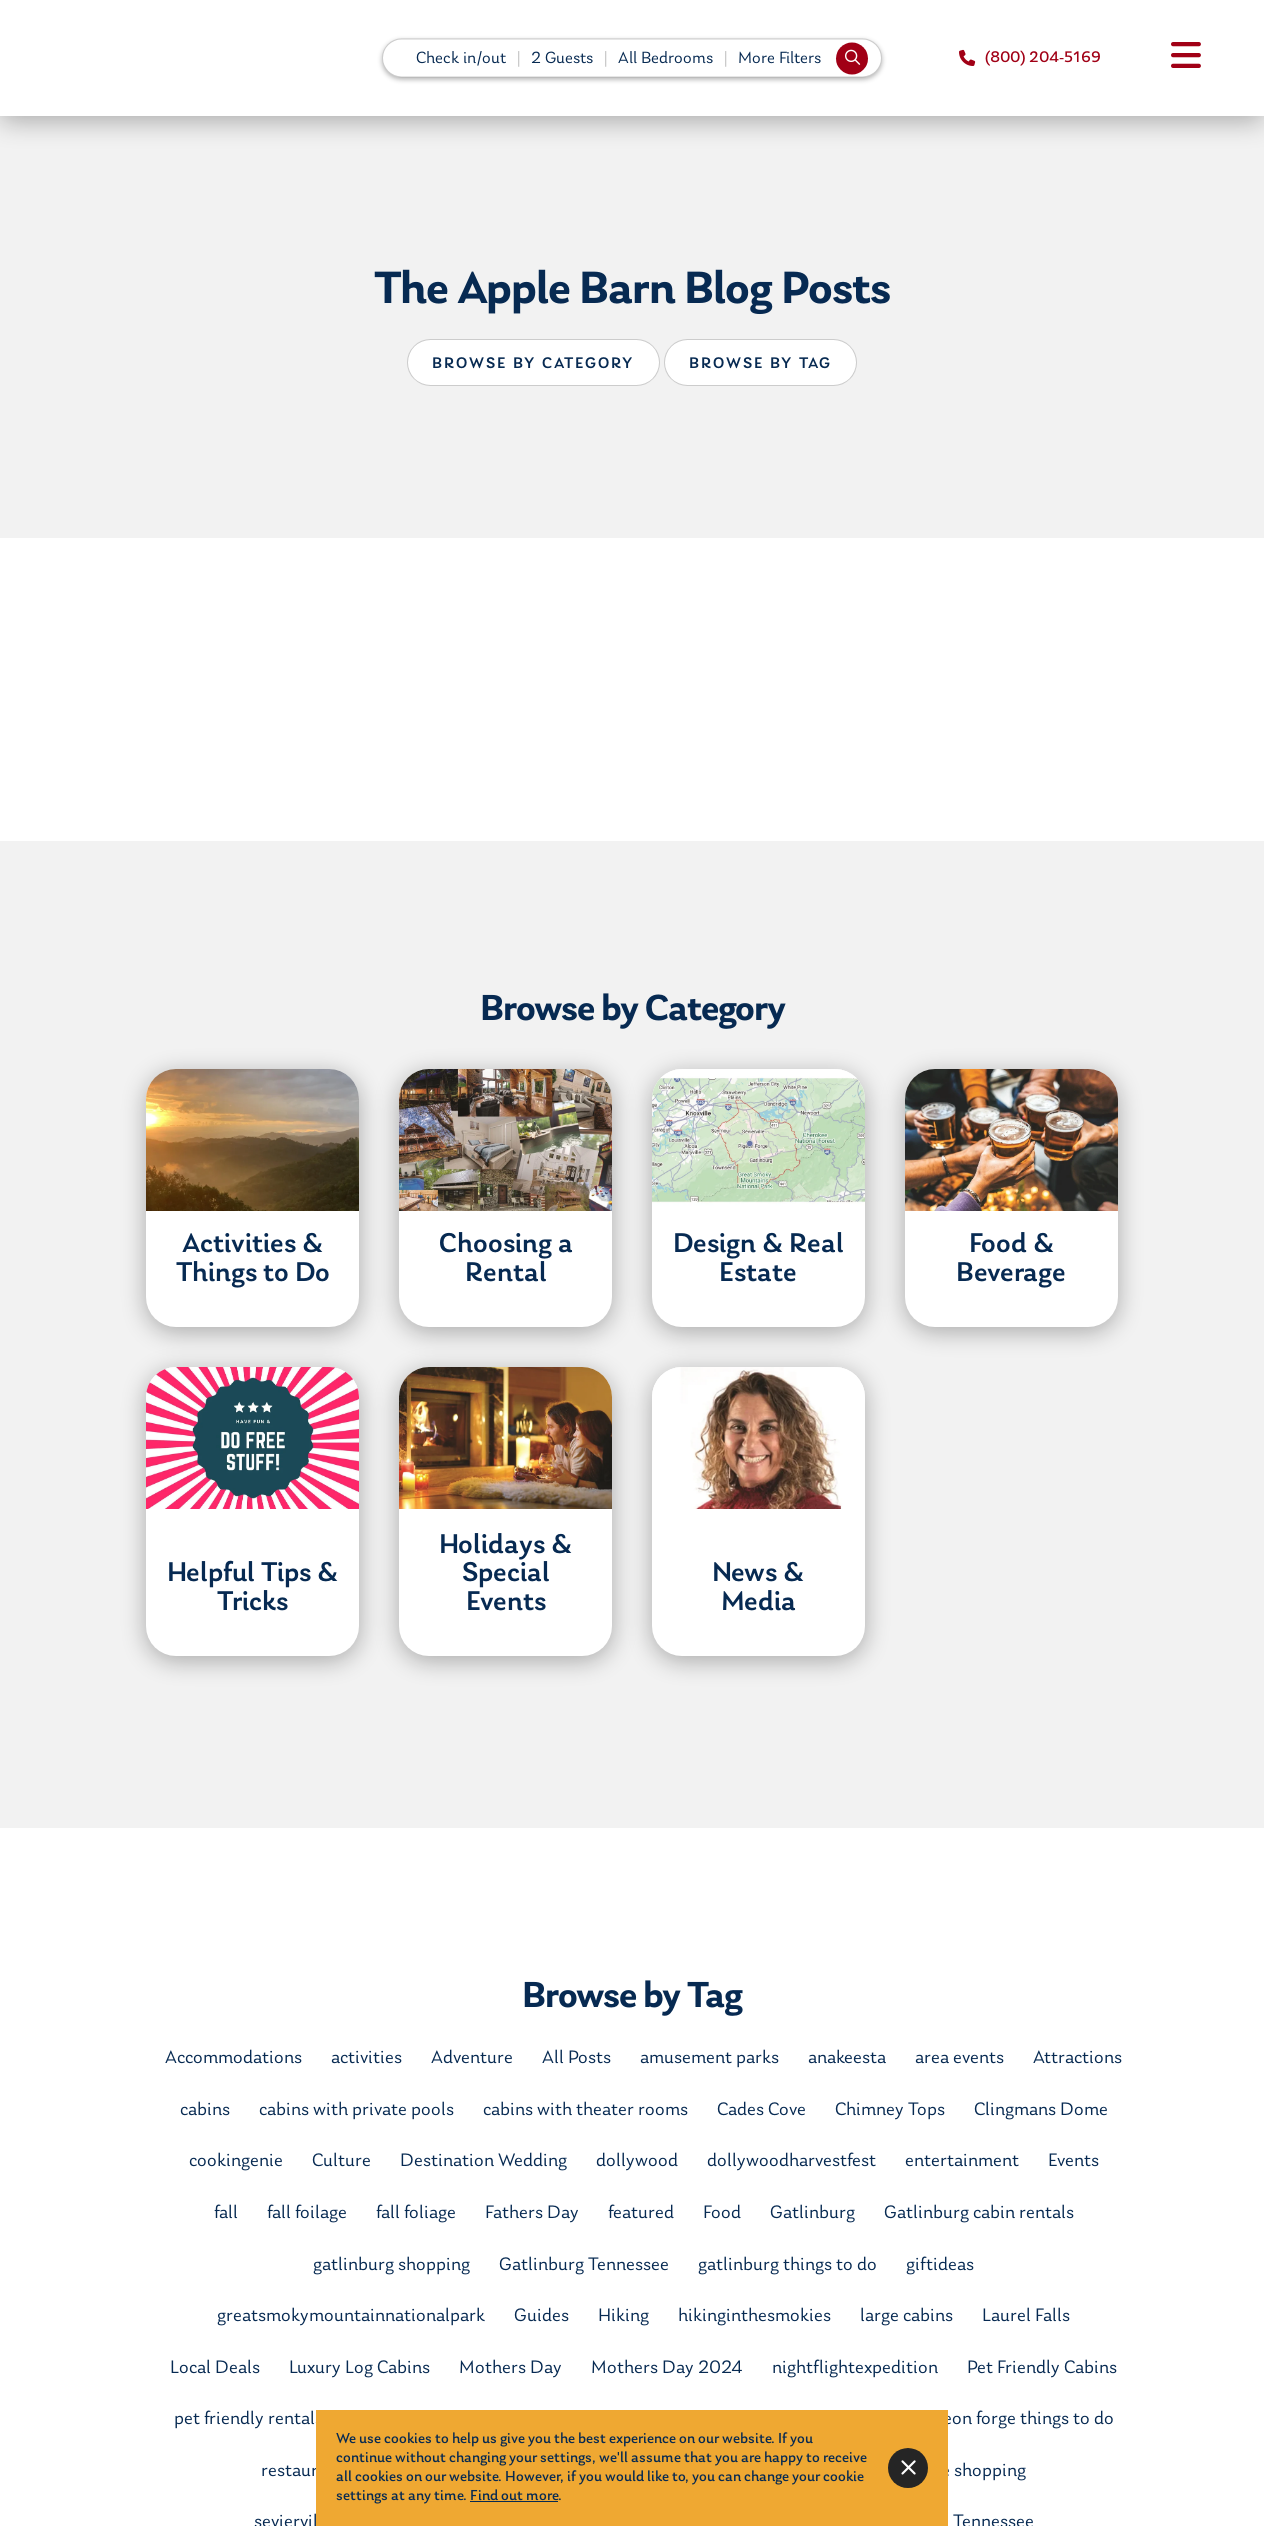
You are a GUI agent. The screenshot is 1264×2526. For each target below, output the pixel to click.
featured (641, 2213)
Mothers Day (510, 2368)
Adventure (472, 2058)
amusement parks (709, 2058)
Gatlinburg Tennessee (584, 2265)
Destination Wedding (483, 2161)
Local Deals (215, 2368)
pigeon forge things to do (1016, 2419)
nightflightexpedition (855, 2368)
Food (722, 2213)
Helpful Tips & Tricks (252, 1588)
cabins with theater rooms (585, 2110)
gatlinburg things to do (787, 2265)
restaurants (306, 2471)
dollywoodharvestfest (791, 2161)
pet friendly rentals (248, 2419)
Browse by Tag (760, 364)
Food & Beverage (1011, 1259)
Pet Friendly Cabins (1042, 2368)
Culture (341, 2161)
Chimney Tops (890, 2110)
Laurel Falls (1026, 2316)
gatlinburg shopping (391, 2265)
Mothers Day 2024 (667, 2368)
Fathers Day (532, 2213)
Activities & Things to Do (253, 1259)
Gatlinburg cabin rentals (979, 2213)
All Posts (576, 2058)
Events (1073, 2161)
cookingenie (236, 2161)
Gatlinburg (812, 2213)
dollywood (637, 2161)
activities (366, 2058)
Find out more (514, 2496)
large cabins (906, 2316)
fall (226, 2213)
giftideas (940, 2265)
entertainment (962, 2161)
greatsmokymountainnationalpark (351, 2316)
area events (959, 2058)
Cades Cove (761, 2110)
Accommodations (233, 2058)
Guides (541, 2316)
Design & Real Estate (758, 1259)
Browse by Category (533, 364)
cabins (205, 2110)
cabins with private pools (356, 2110)
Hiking (623, 2316)
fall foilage (307, 2213)
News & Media (758, 1588)
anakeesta (847, 2058)
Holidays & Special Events (505, 1574)
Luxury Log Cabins (359, 2368)
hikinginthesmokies (754, 2316)
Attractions (1077, 2058)
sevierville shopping (949, 2471)
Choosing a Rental (506, 1259)
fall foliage (416, 2213)
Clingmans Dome (1041, 2110)
